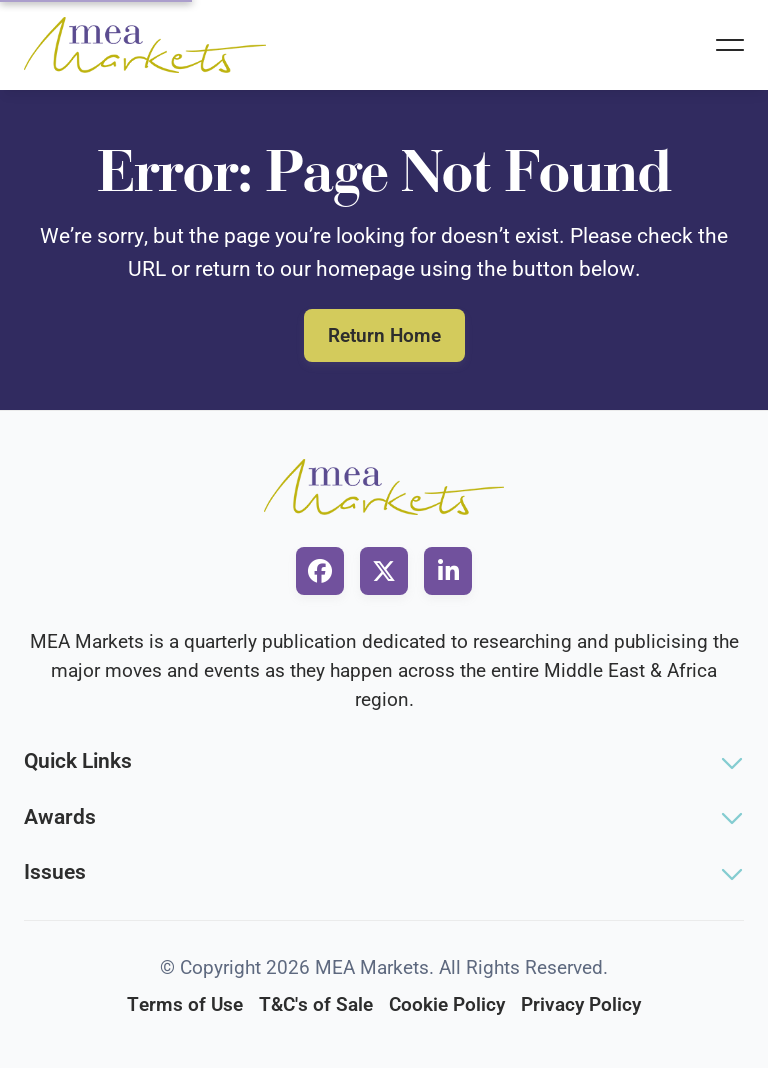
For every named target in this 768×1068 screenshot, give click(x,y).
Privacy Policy (581, 1004)
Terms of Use (185, 1004)
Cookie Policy (447, 1004)
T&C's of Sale (316, 1004)
